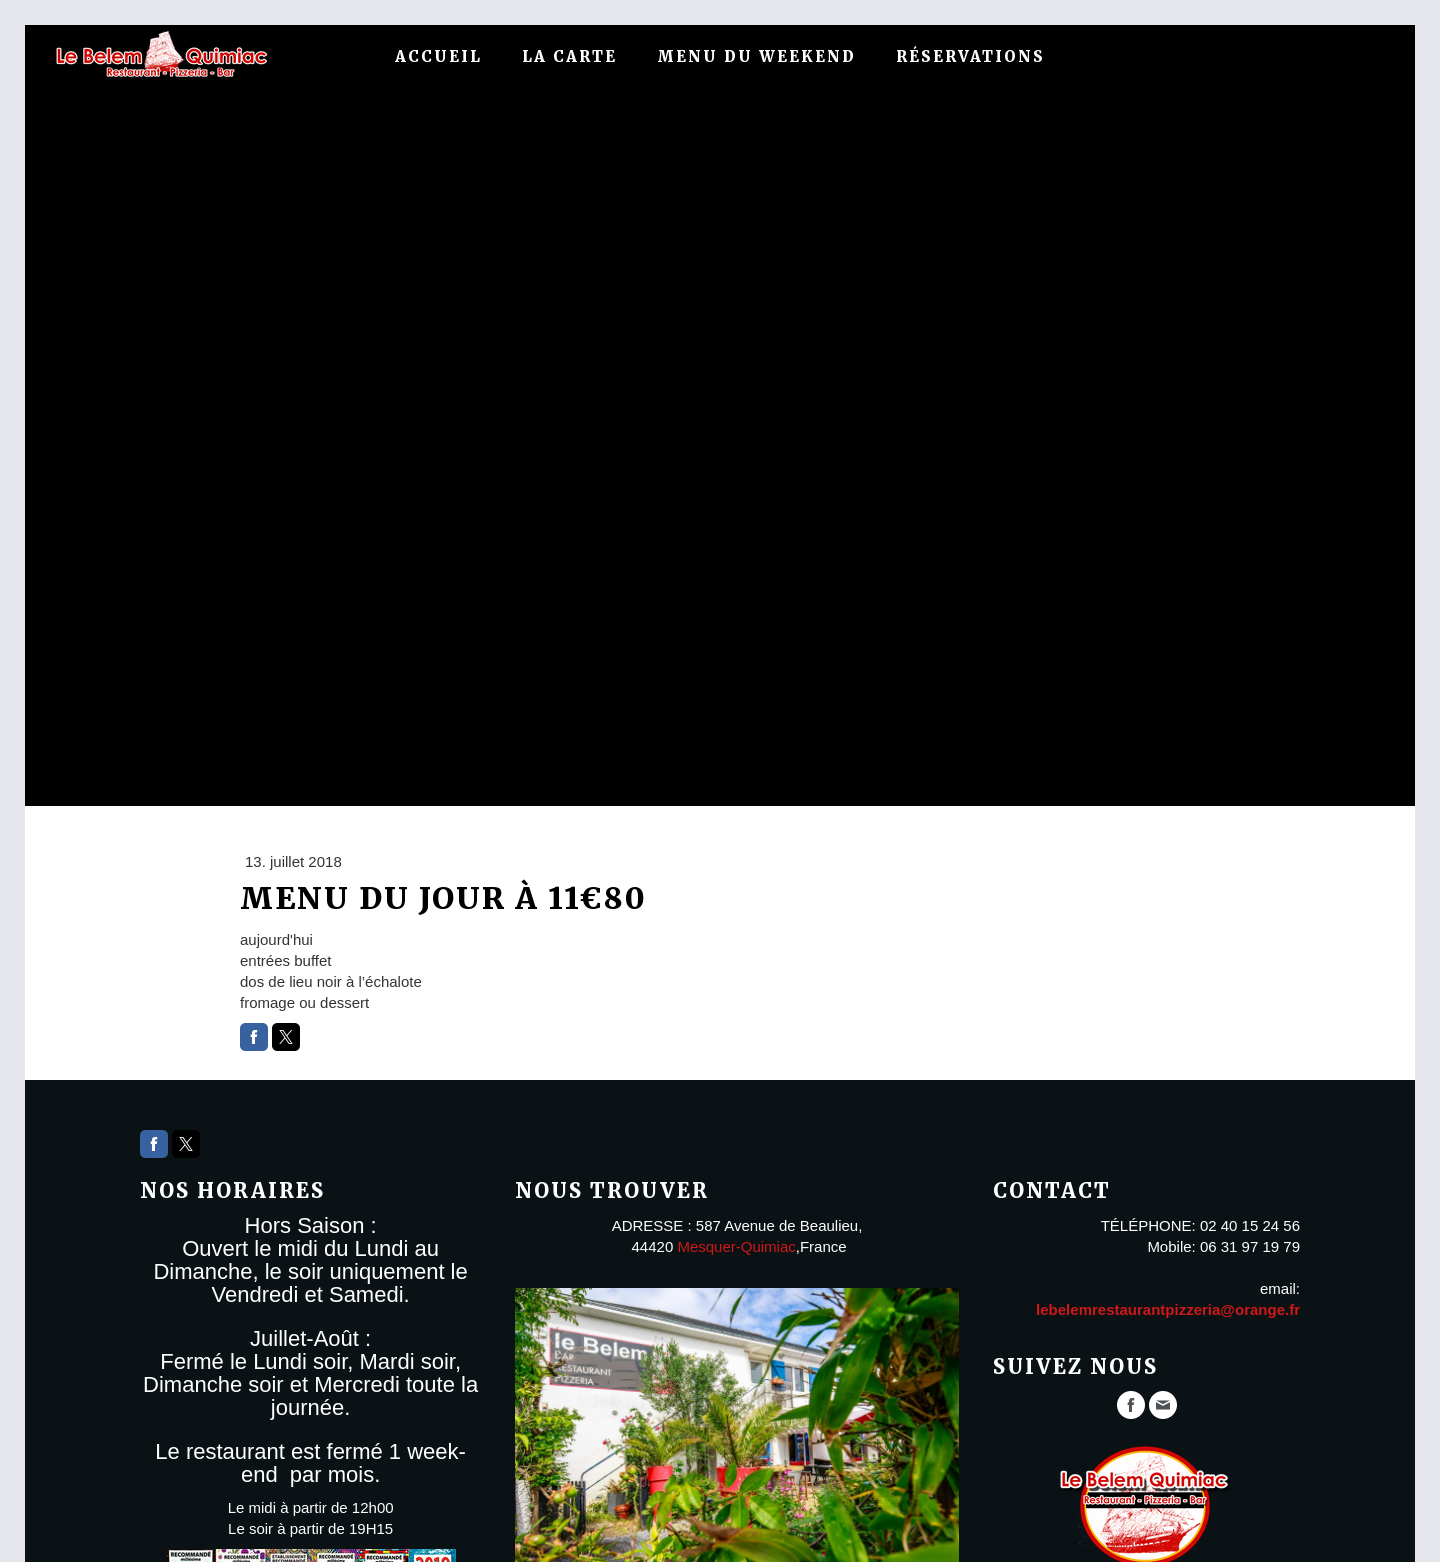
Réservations (970, 56)
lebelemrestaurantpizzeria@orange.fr (1168, 1309)
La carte (569, 56)
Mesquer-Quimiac (736, 1246)
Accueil (438, 56)
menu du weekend (756, 56)
